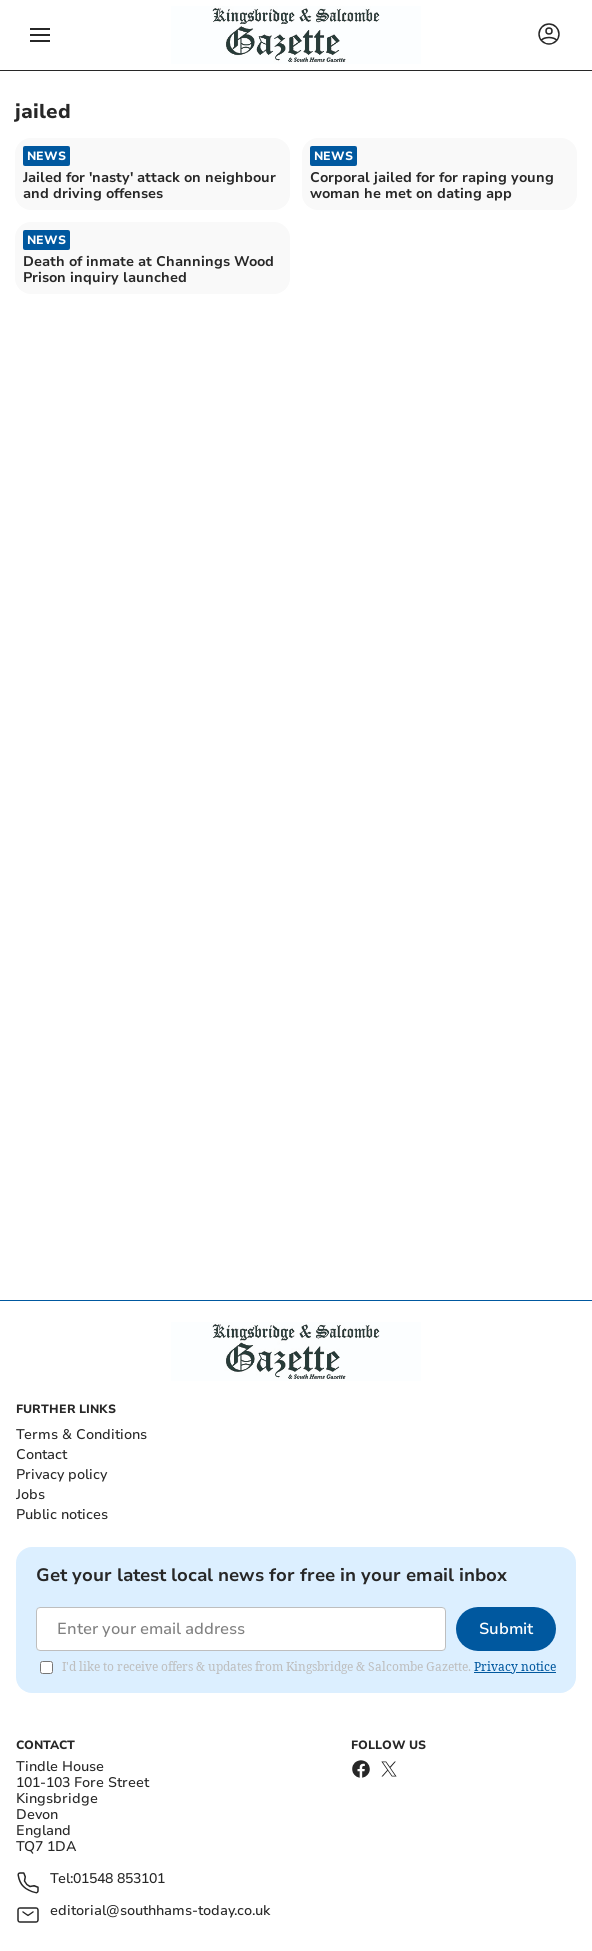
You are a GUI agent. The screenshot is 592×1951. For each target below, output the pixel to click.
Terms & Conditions (81, 1434)
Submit (506, 1629)
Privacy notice (515, 1666)
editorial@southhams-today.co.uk (160, 1911)
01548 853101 (119, 1879)
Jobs (30, 1494)
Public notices (62, 1514)
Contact (41, 1454)
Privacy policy (61, 1474)
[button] (40, 35)
